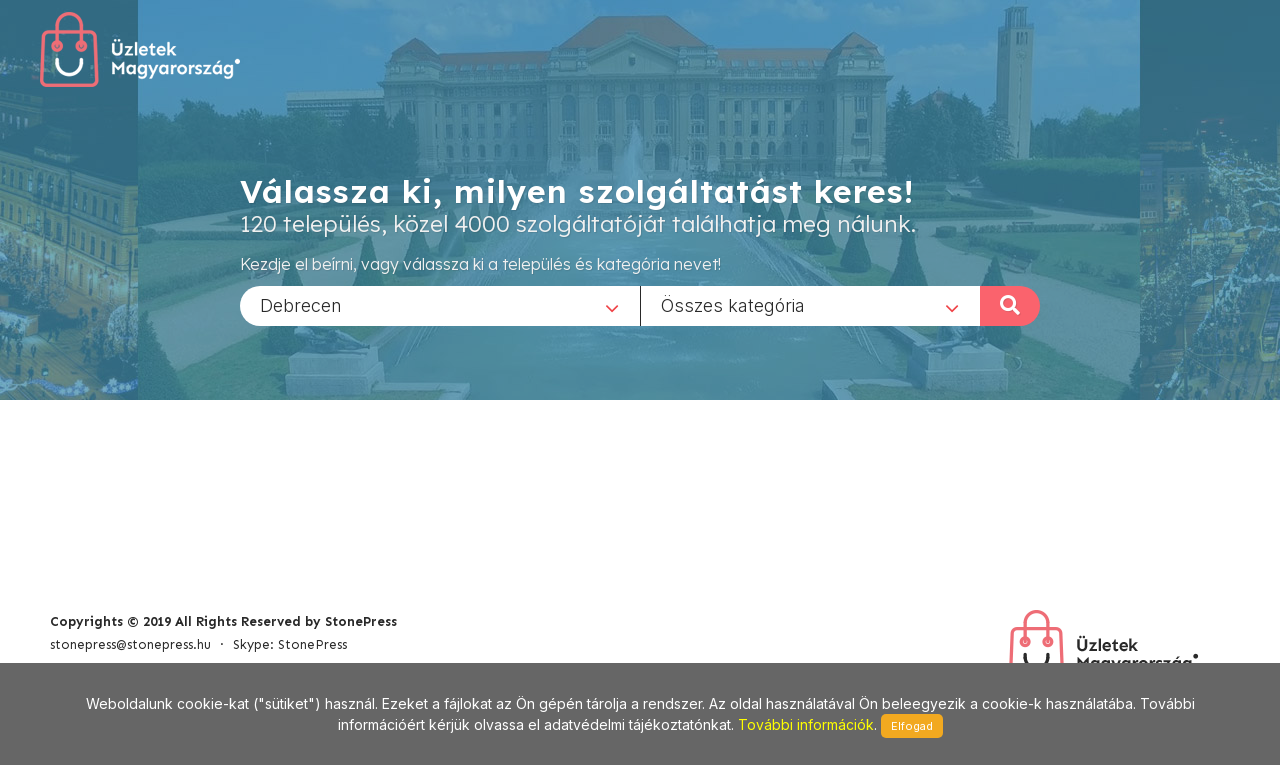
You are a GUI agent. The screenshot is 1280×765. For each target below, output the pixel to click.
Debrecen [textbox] (301, 304)
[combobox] (440, 305)
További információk (806, 724)
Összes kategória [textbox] (733, 304)
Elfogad (912, 726)
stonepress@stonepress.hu (130, 644)
